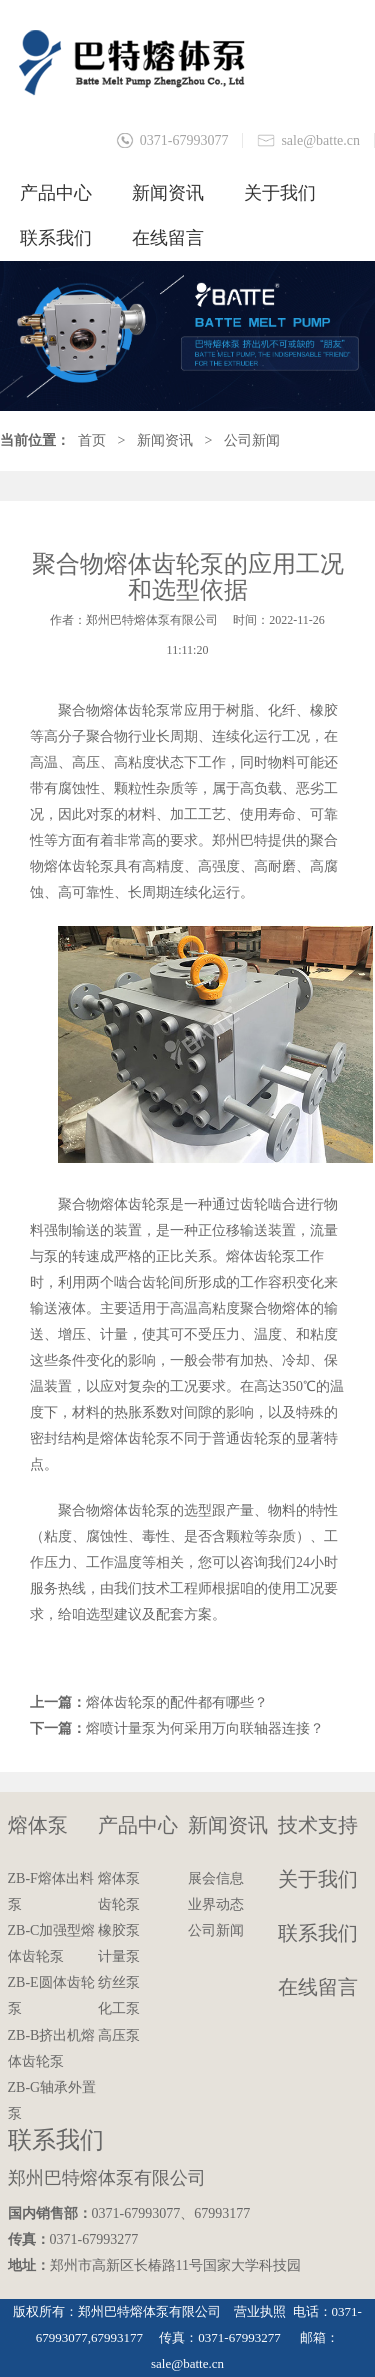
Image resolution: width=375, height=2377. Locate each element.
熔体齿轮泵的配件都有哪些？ (177, 1702)
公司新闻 (252, 440)
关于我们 (280, 193)
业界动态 (216, 1904)
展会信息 (216, 1878)
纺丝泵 (119, 1982)
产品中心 (56, 193)
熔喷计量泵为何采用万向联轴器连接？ (205, 1728)
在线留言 (168, 238)
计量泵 (119, 1956)
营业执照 (260, 2311)
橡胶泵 (119, 1930)
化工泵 (119, 2008)
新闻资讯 (168, 193)
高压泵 (119, 2035)
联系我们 (56, 238)
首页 (92, 440)
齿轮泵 (119, 1904)
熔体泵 (38, 1825)
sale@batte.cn (320, 140)
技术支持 (318, 1825)
